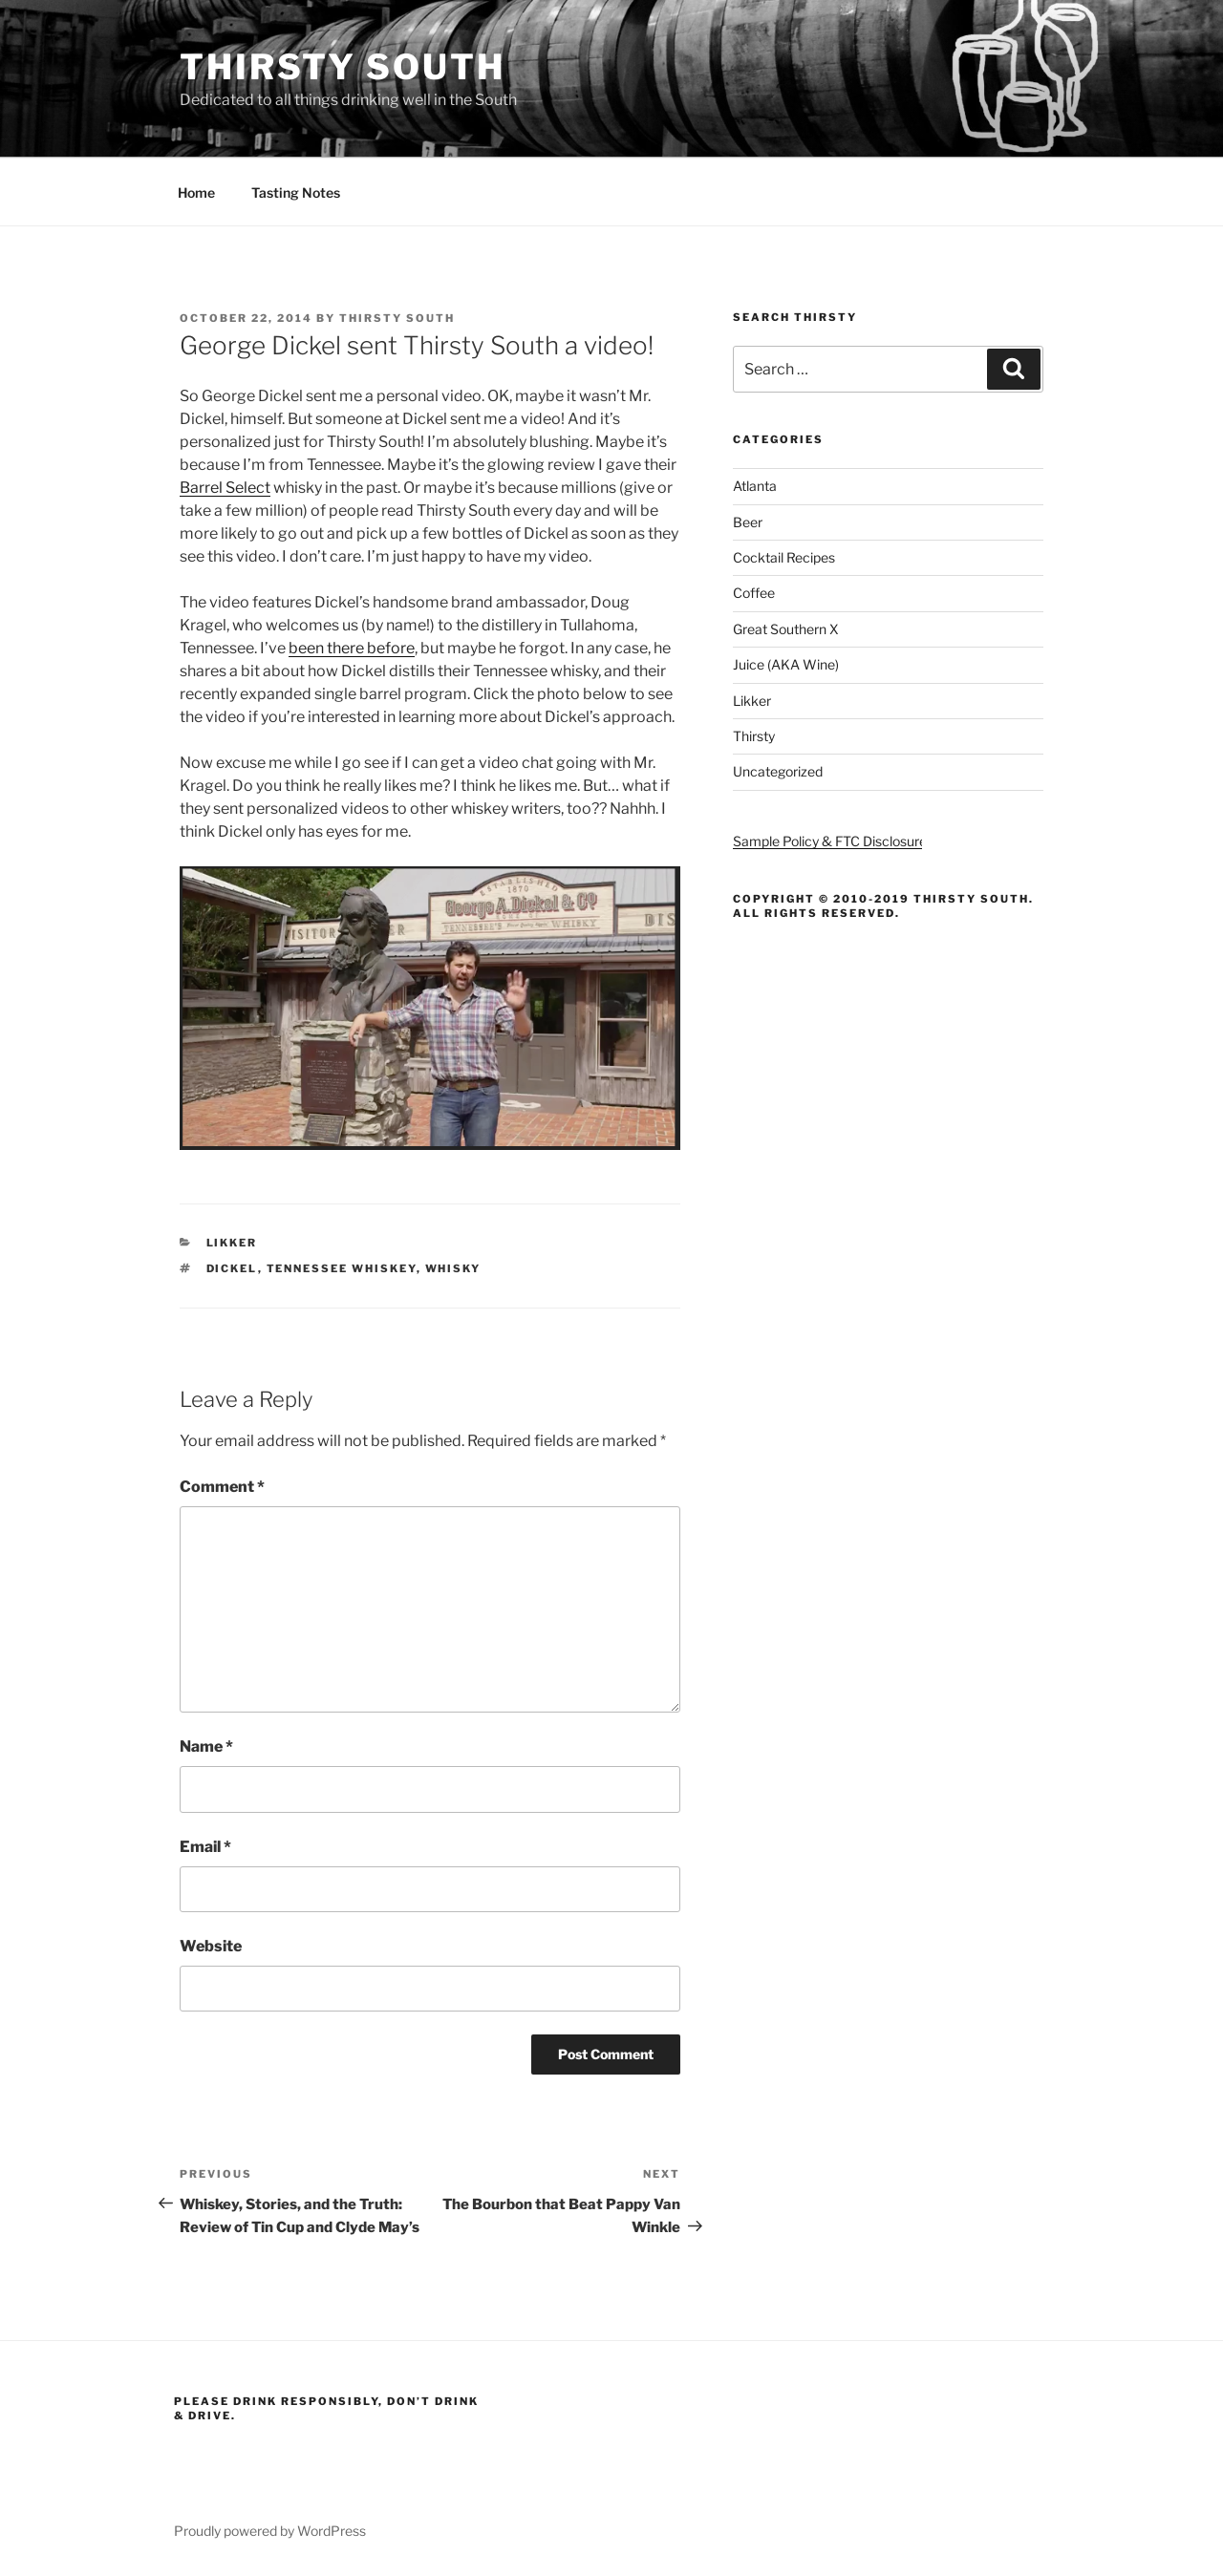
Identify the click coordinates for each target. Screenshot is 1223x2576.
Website (211, 1946)
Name (206, 1746)
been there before (352, 648)
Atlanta (755, 486)
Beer (747, 522)
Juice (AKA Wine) (786, 664)
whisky (453, 1268)
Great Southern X (786, 629)
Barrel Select (225, 488)
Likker (232, 1242)
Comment (222, 1487)
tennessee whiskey (342, 1268)
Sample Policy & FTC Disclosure (830, 841)
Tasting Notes (295, 192)
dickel (232, 1268)
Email (205, 1847)
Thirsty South (342, 67)
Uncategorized (778, 771)
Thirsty (754, 736)
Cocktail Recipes (784, 557)
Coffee (754, 593)
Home (196, 192)
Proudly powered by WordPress (270, 2531)
